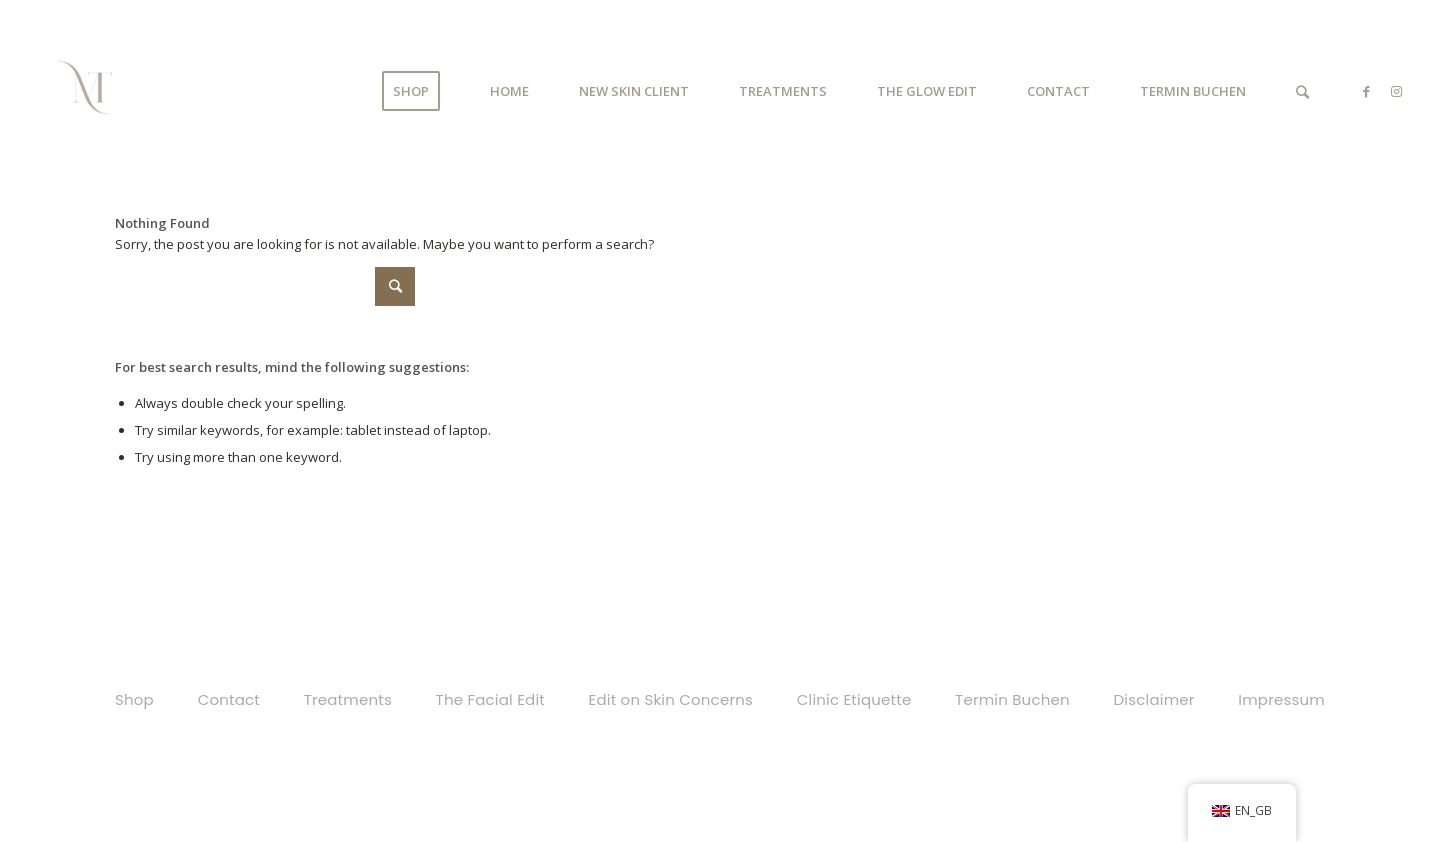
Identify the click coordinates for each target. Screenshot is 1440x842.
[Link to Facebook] (1366, 91)
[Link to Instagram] (1396, 91)
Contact (229, 699)
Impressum (1281, 699)
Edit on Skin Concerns (671, 699)
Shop (134, 699)
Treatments (348, 699)
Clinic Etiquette (854, 699)
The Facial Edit (490, 699)
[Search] (1302, 91)
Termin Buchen (1012, 699)
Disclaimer (1154, 699)
